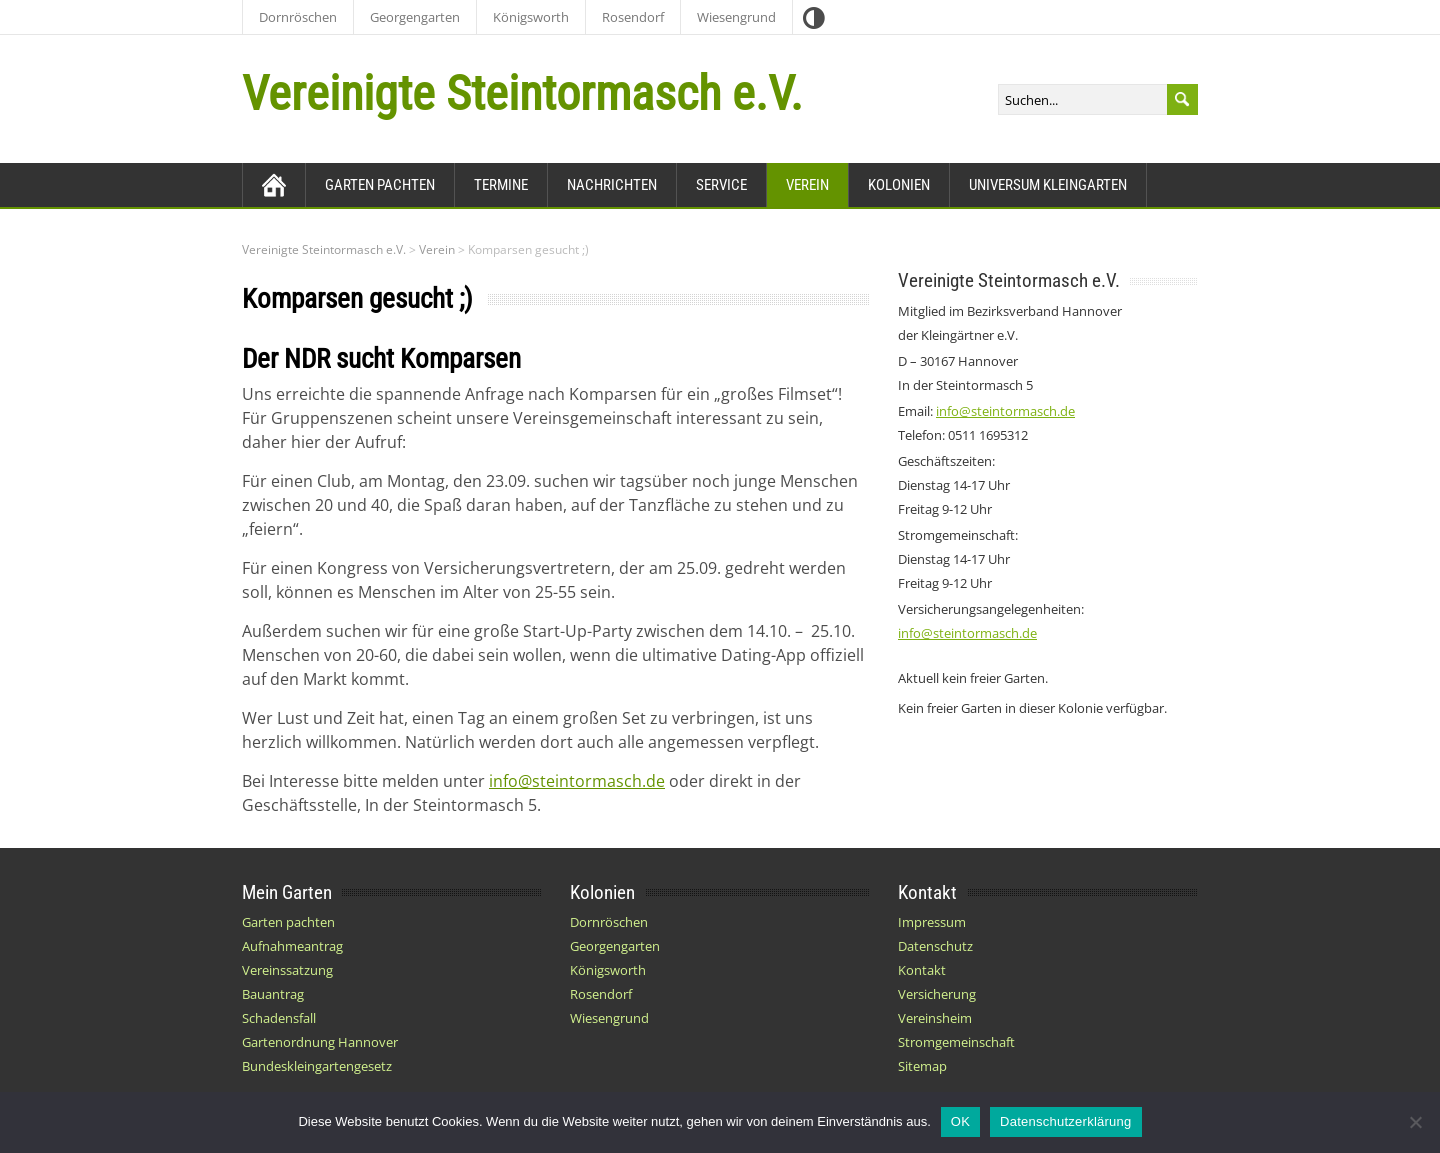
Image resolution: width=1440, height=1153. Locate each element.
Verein (807, 185)
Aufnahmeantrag (292, 946)
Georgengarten (415, 17)
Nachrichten (612, 185)
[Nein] (1415, 1122)
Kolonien (899, 185)
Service (721, 185)
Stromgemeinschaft (956, 1042)
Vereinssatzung (287, 970)
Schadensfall (279, 1018)
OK (960, 1121)
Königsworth (531, 17)
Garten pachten (380, 185)
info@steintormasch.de (577, 781)
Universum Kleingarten (1048, 185)
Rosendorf (633, 17)
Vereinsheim (935, 1018)
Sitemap (922, 1066)
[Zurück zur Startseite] (274, 185)
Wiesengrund (736, 17)
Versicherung (937, 994)
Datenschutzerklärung (1065, 1121)
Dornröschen (298, 17)
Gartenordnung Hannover (320, 1042)
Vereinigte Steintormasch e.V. (522, 93)
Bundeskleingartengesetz (317, 1066)
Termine (501, 185)
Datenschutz (935, 946)
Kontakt (922, 970)
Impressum (932, 922)
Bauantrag (273, 994)
